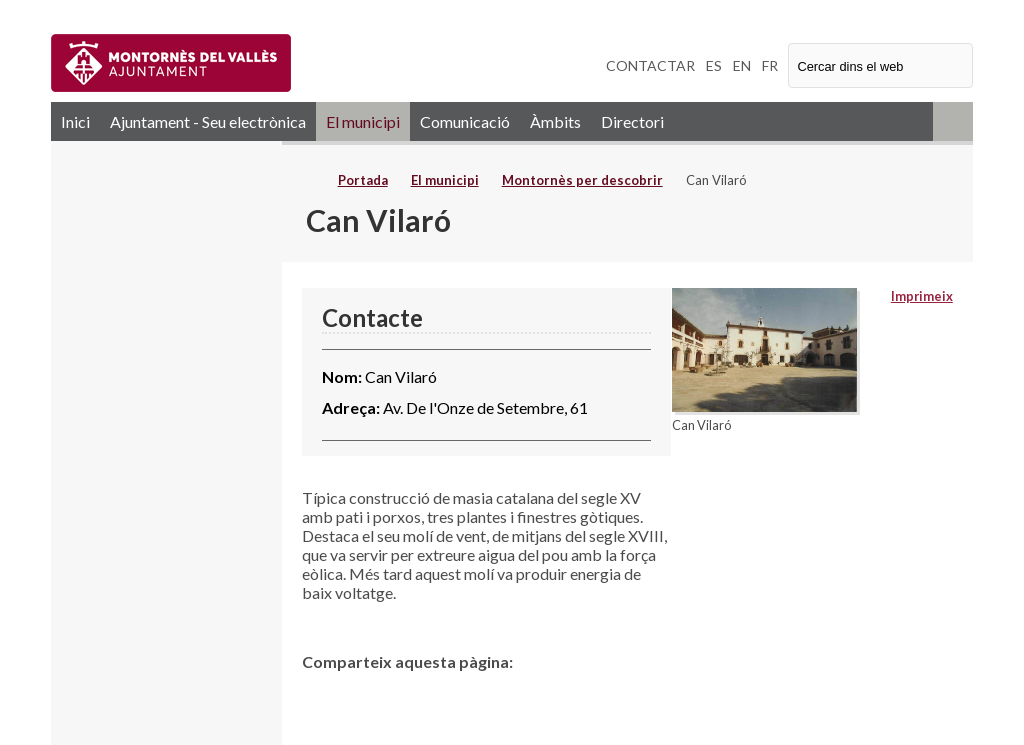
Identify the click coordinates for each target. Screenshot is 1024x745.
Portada (363, 180)
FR (770, 65)
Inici (75, 121)
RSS (953, 121)
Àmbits (555, 121)
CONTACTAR (650, 65)
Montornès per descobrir (582, 180)
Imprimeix (922, 296)
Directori (632, 121)
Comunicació (465, 121)
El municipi (363, 121)
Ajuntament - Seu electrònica (208, 121)
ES (714, 65)
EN (742, 65)
